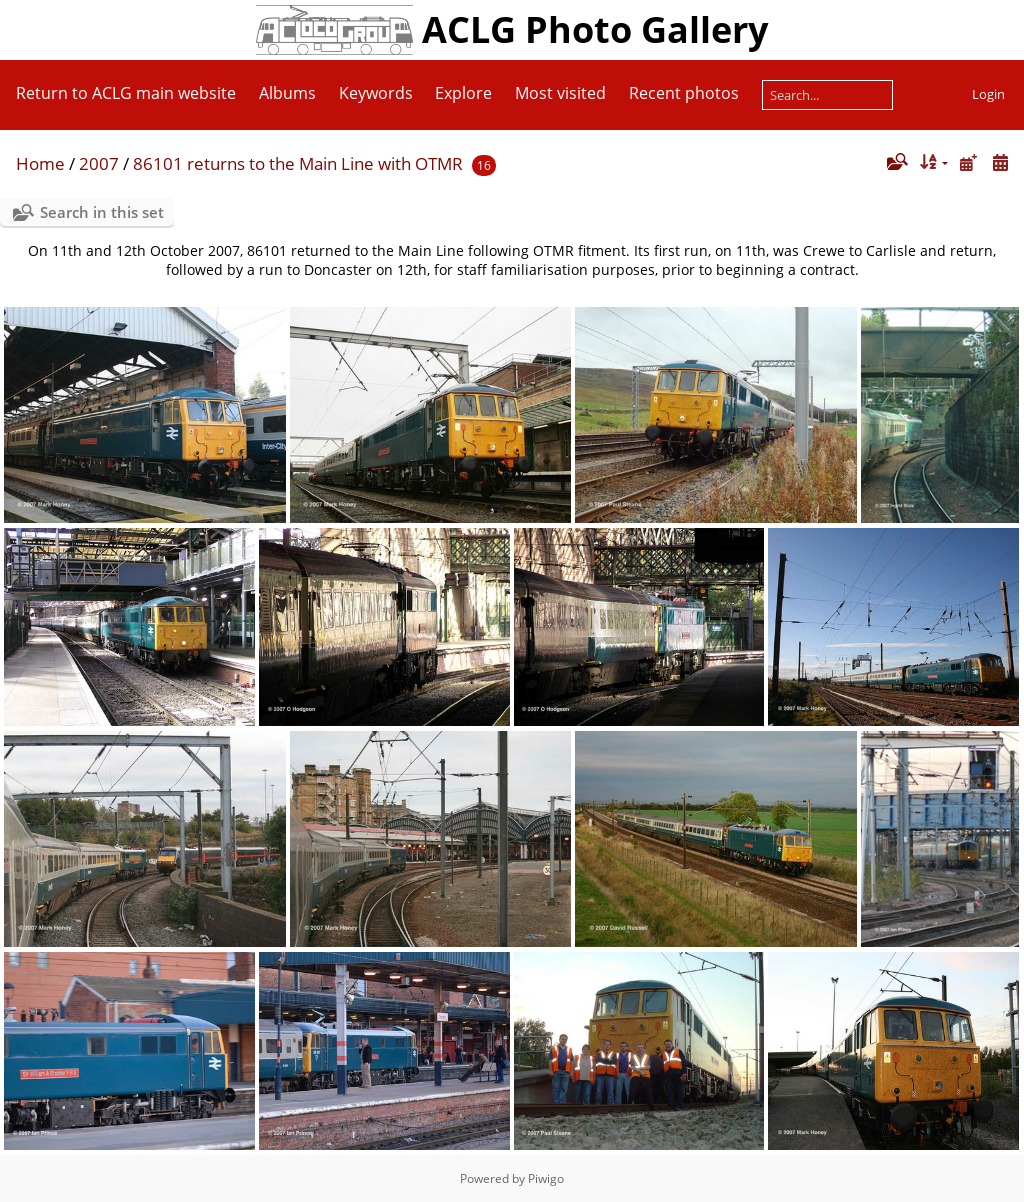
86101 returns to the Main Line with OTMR (298, 163)
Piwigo (546, 1178)
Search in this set (102, 212)
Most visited (560, 93)
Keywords (376, 93)
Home (40, 163)
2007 (99, 163)
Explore (463, 93)
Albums (287, 93)
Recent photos (684, 93)
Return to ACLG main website (126, 93)
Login (988, 94)
